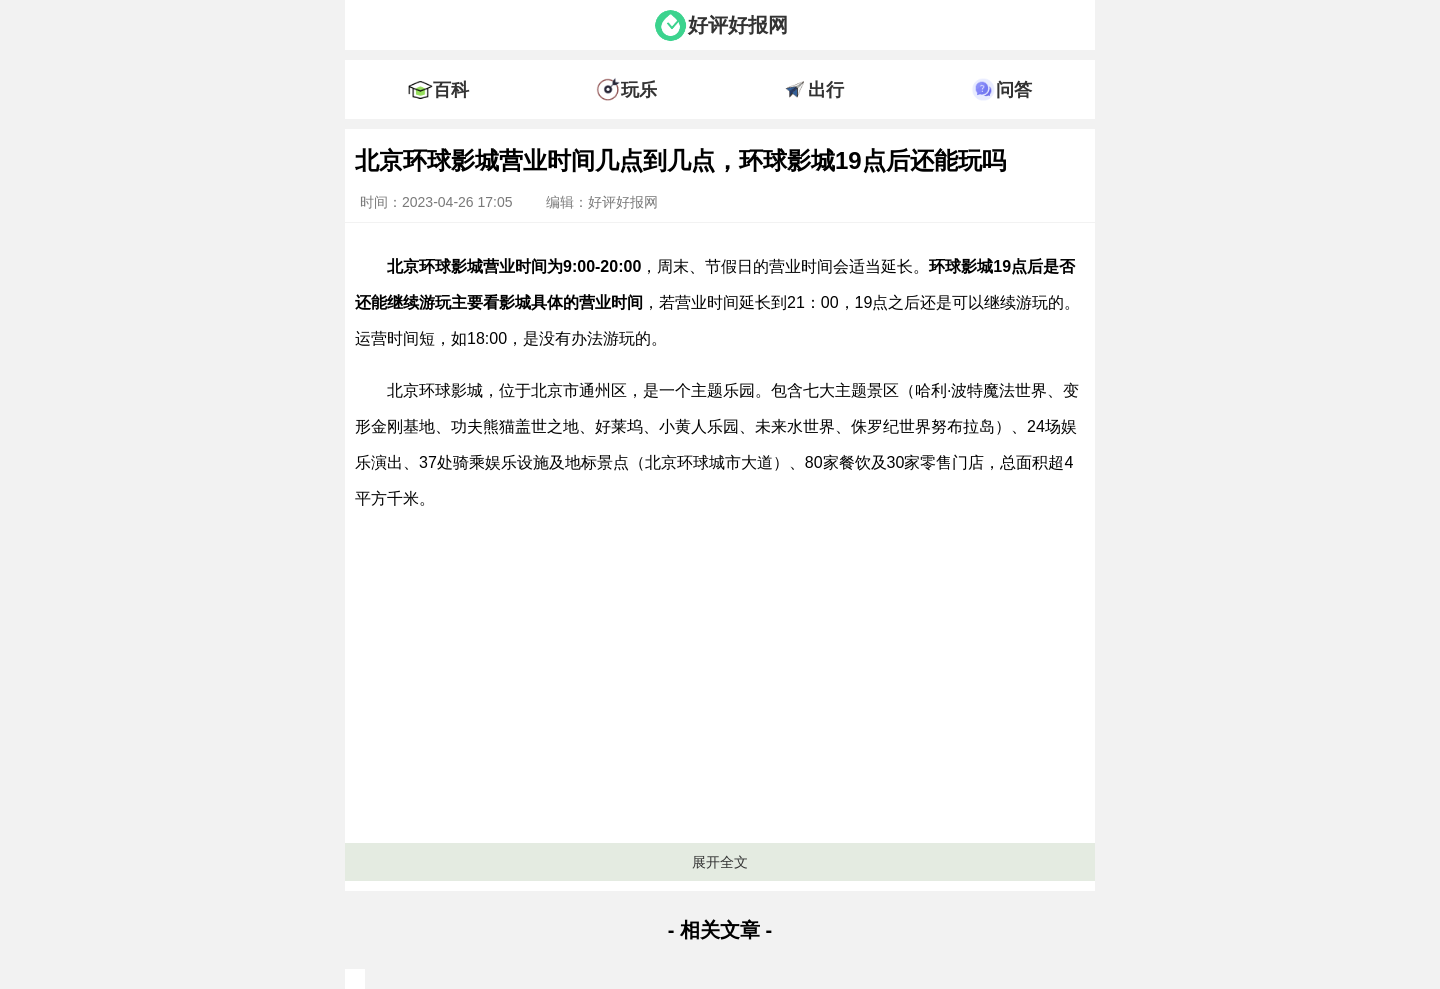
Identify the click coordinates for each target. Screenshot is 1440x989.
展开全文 (720, 862)
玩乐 (639, 90)
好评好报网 (738, 25)
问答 (1014, 90)
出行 (826, 90)
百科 (451, 90)
